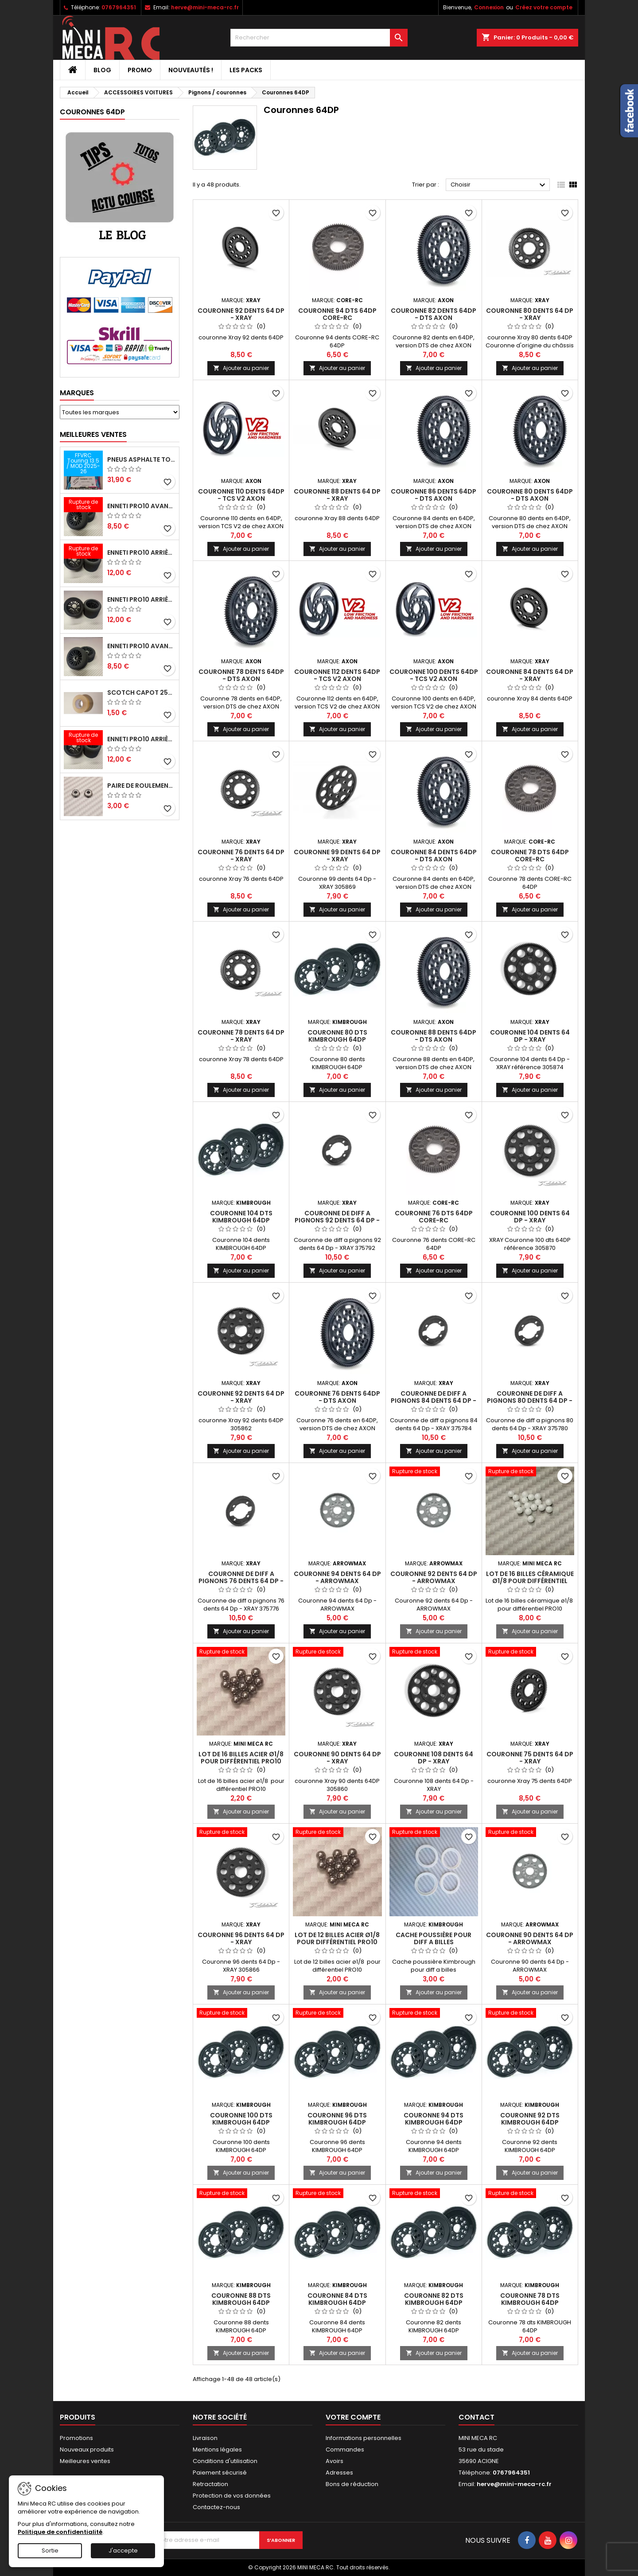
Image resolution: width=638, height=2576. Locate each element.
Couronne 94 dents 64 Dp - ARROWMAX (337, 1577)
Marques (77, 393)
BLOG (102, 70)
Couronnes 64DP (92, 112)
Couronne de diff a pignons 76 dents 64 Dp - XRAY (241, 1580)
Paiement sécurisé (220, 2472)
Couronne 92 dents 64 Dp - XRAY (241, 314)
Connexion (489, 7)
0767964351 (118, 7)
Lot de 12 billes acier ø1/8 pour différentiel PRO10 (337, 1938)
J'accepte (123, 2550)
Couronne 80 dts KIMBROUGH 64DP (337, 1036)
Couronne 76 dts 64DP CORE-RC (434, 1217)
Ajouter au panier (241, 368)
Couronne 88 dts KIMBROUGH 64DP (241, 2299)
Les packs (246, 70)
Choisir (499, 185)
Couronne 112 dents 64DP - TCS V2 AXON (337, 675)
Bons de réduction (352, 2484)
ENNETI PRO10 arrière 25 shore (141, 599)
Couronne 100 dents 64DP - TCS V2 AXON (433, 675)
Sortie (50, 2550)
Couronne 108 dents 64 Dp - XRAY (433, 1758)
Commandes (345, 2449)
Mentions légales (217, 2449)
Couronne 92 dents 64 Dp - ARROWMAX (433, 1577)
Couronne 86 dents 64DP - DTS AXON (433, 495)
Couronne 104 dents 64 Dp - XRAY (530, 1036)
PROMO (140, 70)
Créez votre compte (543, 7)
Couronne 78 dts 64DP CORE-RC (530, 856)
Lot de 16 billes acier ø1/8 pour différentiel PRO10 (241, 1758)
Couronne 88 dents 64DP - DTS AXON (433, 1036)
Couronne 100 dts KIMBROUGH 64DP (241, 2119)
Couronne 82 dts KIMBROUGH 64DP (433, 2299)
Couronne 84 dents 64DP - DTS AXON (434, 856)
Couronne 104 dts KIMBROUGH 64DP (241, 1217)
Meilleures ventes (85, 2461)
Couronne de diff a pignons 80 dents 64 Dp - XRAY (529, 1400)
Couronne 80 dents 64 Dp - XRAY (529, 314)
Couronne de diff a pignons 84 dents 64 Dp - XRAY (433, 1400)
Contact (476, 2417)
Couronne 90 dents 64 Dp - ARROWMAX (529, 1938)
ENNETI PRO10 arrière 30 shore (141, 552)
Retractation (210, 2484)
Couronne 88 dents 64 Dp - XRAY (337, 495)
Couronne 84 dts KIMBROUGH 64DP (337, 2299)
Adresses (339, 2472)
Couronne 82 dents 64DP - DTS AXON (433, 314)
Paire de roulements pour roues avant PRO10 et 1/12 (141, 785)
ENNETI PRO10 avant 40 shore (141, 646)
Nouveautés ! (190, 70)
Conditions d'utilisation (225, 2461)
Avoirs (334, 2461)
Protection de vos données (232, 2495)
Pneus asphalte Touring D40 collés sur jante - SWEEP (141, 459)
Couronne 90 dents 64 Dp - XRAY (337, 1758)
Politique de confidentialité (60, 2532)
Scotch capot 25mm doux (141, 692)
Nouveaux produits (87, 2449)
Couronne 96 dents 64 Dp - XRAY (241, 1938)
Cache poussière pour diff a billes (433, 1938)
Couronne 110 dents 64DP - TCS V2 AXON (241, 495)
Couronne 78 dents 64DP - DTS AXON (241, 675)
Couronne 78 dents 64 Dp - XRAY (241, 1036)
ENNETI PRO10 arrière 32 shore (141, 739)
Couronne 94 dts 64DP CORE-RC (337, 314)
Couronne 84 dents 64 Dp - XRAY (529, 675)
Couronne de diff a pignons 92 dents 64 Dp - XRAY (337, 1220)
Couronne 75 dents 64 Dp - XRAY (529, 1758)
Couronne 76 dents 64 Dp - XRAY (241, 856)
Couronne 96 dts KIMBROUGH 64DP (337, 2119)
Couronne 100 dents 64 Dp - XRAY (530, 1217)
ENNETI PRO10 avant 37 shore (141, 506)
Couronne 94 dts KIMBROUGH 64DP (433, 2119)
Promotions (76, 2438)
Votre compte (353, 2417)
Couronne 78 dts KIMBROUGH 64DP (530, 2299)
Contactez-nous (216, 2507)
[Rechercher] (319, 38)
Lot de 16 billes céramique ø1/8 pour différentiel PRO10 (530, 1580)
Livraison (205, 2438)
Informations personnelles (363, 2438)
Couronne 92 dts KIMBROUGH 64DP (530, 2119)
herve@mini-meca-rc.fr (205, 7)
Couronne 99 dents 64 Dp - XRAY (337, 856)
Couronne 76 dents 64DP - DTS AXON (337, 1397)
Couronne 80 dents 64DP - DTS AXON (530, 495)
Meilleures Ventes (93, 434)
